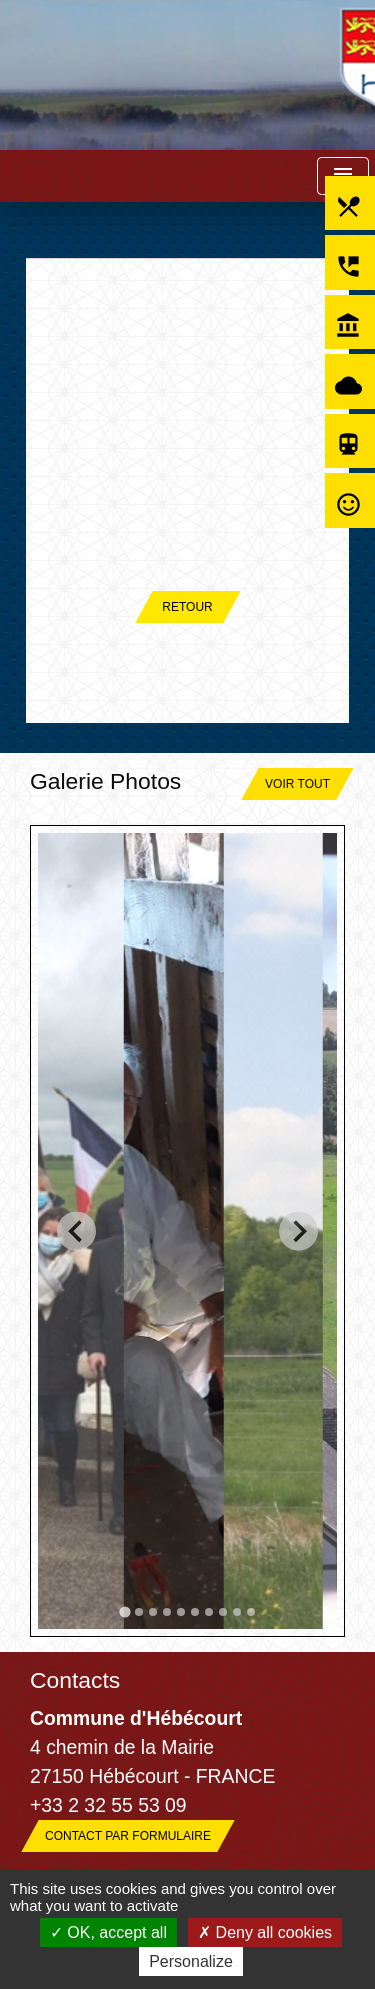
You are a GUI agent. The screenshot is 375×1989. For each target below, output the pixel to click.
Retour (187, 607)
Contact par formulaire (128, 1836)
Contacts (75, 1680)
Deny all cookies (265, 1932)
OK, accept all (108, 1932)
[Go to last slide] (76, 1231)
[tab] (124, 1611)
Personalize (191, 1961)
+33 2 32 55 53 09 (108, 1805)
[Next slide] (298, 1231)
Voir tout (297, 784)
